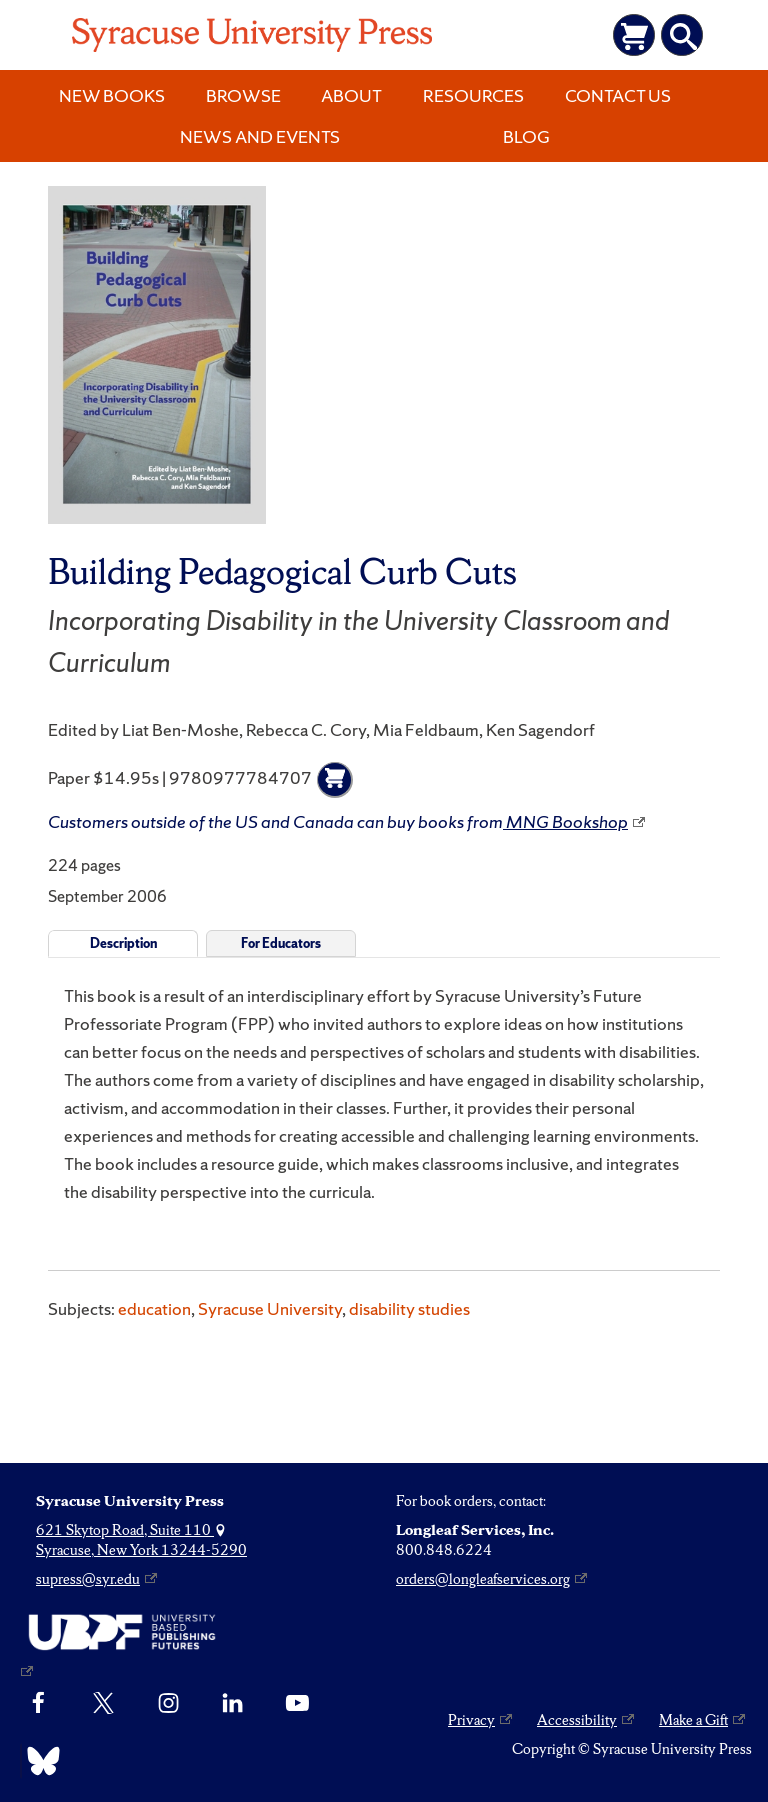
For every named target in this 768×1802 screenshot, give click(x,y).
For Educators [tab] (281, 943)
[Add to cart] (335, 780)
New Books (112, 95)
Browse (243, 95)
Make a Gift (693, 1720)
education (154, 1308)
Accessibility (577, 1720)
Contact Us (618, 95)
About (351, 95)
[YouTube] (297, 1704)
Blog (526, 136)
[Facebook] (38, 1704)
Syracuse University (270, 1308)
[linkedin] (232, 1704)
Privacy (471, 1720)
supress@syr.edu (88, 1579)
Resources (473, 95)
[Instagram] (168, 1704)
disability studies (409, 1308)
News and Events (260, 136)
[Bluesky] (38, 1761)
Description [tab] (123, 943)
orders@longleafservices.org (483, 1579)
